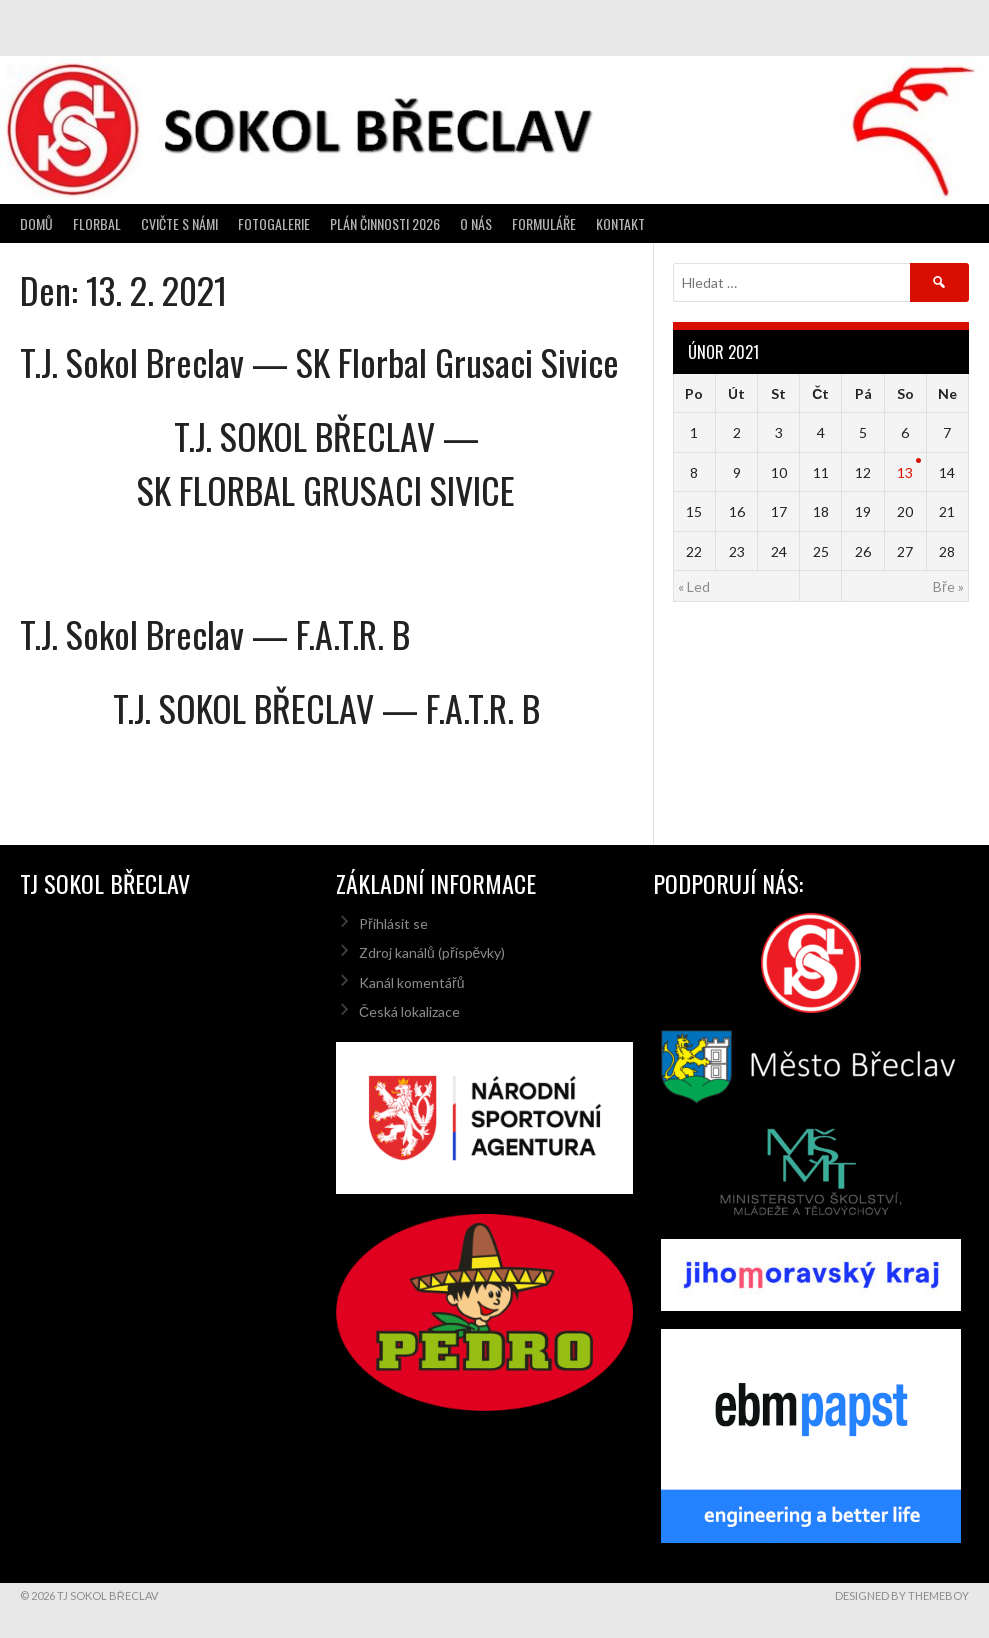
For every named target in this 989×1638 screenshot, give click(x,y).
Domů (36, 223)
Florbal (97, 223)
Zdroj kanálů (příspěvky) (432, 952)
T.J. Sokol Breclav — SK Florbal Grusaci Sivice (319, 361)
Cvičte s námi (179, 223)
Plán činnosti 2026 (385, 223)
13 (905, 472)
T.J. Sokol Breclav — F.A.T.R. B (215, 633)
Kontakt (620, 223)
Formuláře (544, 223)
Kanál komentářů (411, 982)
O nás (476, 223)
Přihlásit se (393, 923)
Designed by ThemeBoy (902, 1595)
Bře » (948, 586)
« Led (694, 586)
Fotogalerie (274, 223)
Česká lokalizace (409, 1011)
